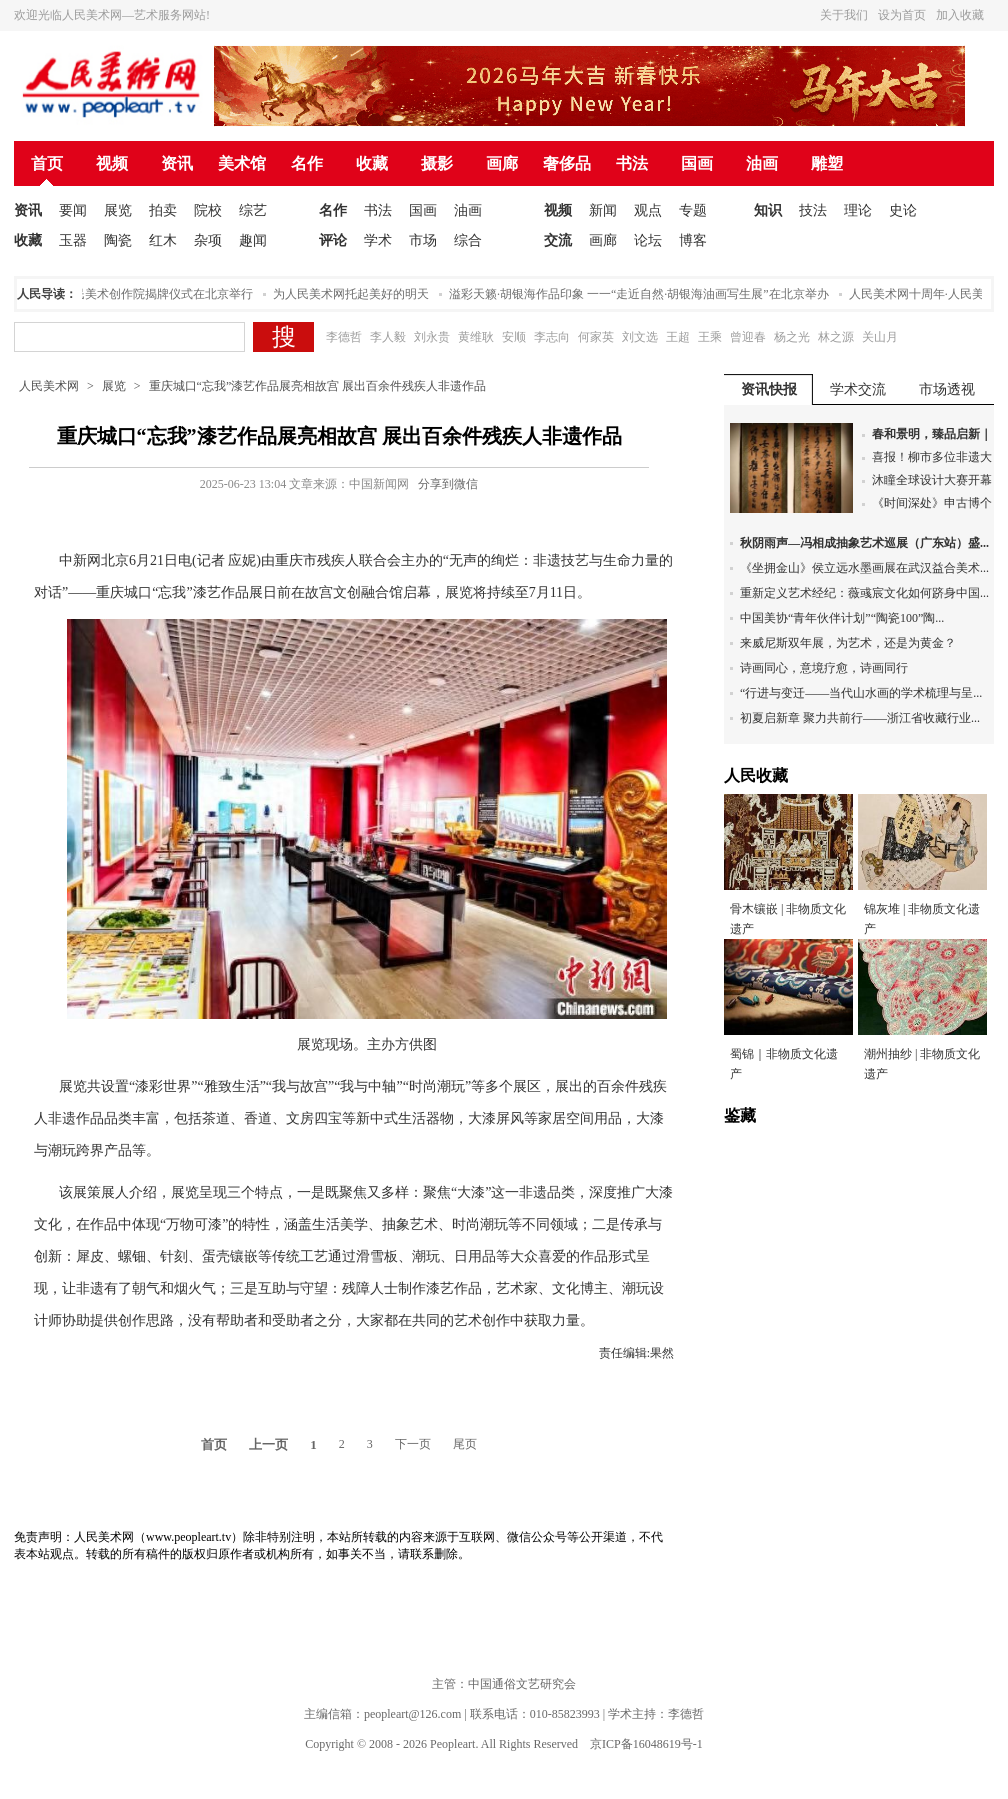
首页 (47, 163)
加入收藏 (960, 15)
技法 (813, 210)
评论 (333, 240)
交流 (558, 240)
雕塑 (827, 163)
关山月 (880, 337)
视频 (112, 163)
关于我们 (844, 15)
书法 (632, 163)
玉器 (73, 240)
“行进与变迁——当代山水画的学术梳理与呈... (861, 693)
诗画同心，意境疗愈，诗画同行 (824, 668)
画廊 (502, 163)
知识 (768, 210)
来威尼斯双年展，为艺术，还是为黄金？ (848, 643)
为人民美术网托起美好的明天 (354, 294)
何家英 (596, 337)
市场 (423, 240)
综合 (468, 240)
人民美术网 (49, 386)
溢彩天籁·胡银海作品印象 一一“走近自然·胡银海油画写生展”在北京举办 (642, 294)
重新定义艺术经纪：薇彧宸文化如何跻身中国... (864, 593)
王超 (678, 337)
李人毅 (388, 337)
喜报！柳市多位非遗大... (936, 457)
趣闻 (253, 240)
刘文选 (640, 337)
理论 (858, 210)
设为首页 (902, 15)
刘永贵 (432, 337)
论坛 (648, 240)
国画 (697, 163)
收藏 (372, 163)
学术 (378, 240)
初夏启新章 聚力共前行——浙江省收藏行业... (860, 718)
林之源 (836, 337)
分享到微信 (448, 484)
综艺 (253, 210)
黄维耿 (476, 337)
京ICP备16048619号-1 (646, 1744)
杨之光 (792, 337)
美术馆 (242, 163)
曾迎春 (748, 337)
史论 (903, 210)
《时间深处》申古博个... (936, 503)
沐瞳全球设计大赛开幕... (936, 480)
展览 (118, 210)
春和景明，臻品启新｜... (936, 434)
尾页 (465, 1444)
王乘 (710, 337)
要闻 (73, 210)
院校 (208, 210)
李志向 (552, 337)
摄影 (437, 163)
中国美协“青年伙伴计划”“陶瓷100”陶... (842, 618)
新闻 (603, 210)
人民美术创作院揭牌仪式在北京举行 (160, 294)
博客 (693, 240)
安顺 (514, 337)
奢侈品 (567, 163)
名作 (307, 163)
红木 (163, 240)
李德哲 (344, 337)
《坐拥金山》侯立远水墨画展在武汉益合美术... (864, 568)
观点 (648, 210)
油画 (762, 163)
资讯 (177, 163)
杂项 (208, 240)
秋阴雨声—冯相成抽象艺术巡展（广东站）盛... (864, 543)
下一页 (413, 1444)
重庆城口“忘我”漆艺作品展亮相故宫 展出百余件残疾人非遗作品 (318, 386)
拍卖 (163, 210)
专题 (693, 210)
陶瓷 (118, 240)
